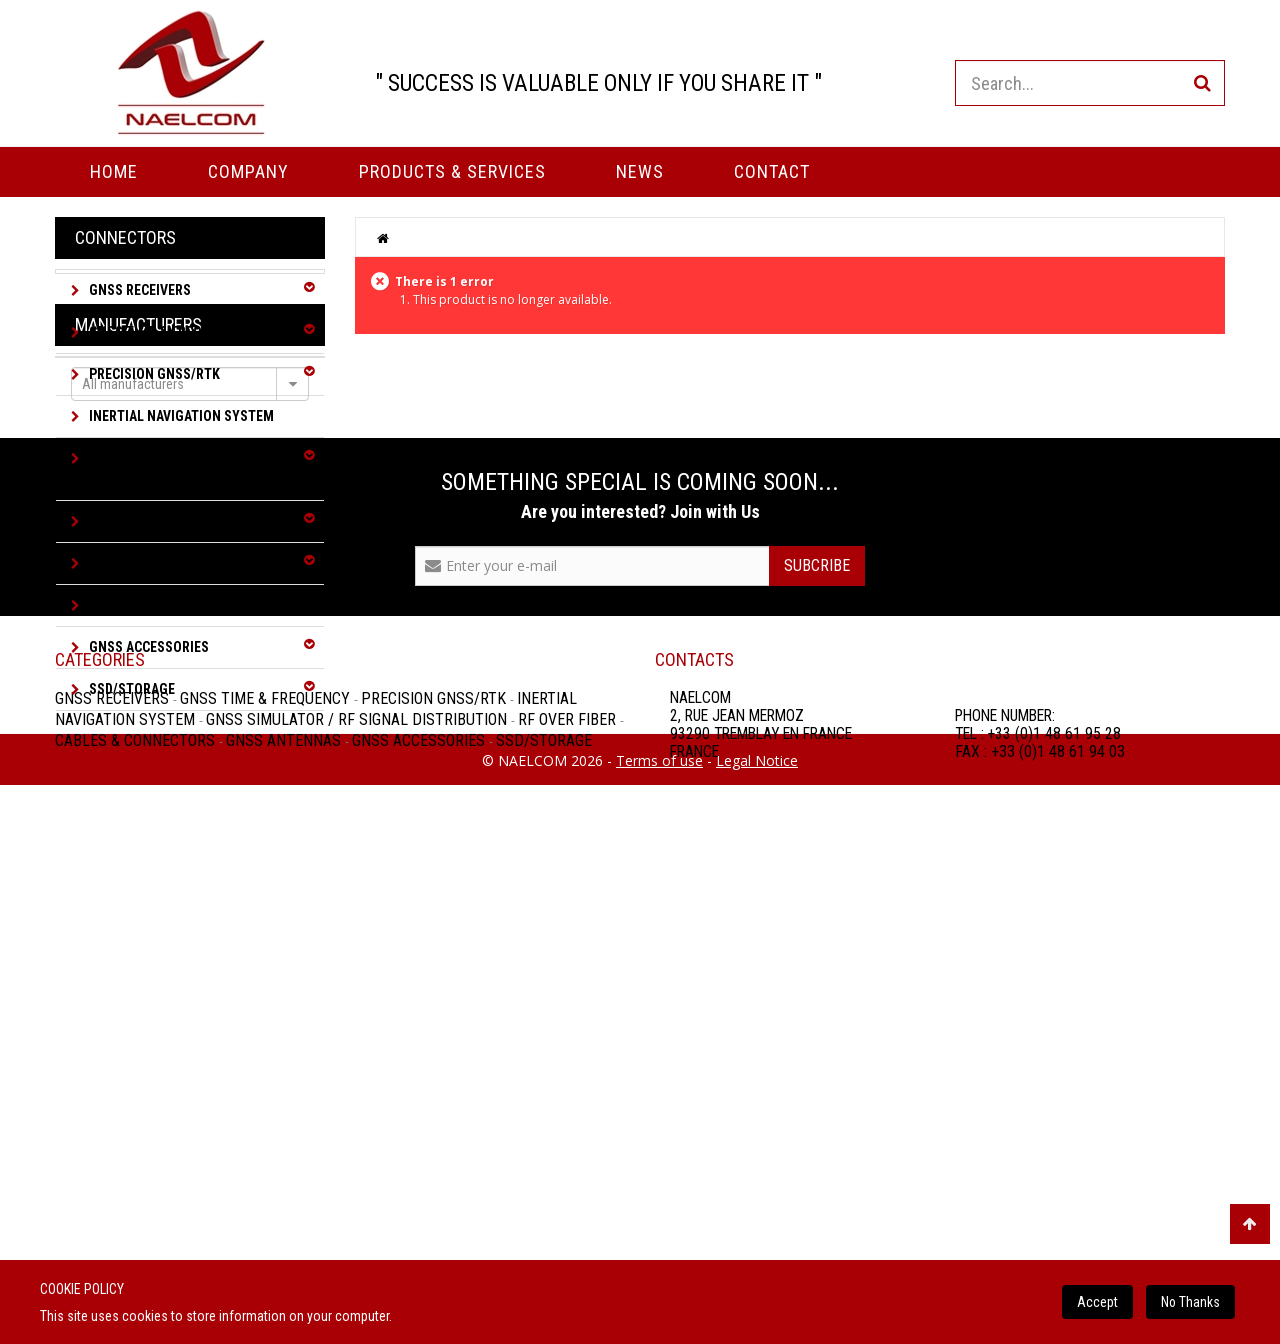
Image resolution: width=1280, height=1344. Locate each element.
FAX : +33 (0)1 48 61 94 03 (1040, 1242)
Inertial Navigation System (180, 416)
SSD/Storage (130, 689)
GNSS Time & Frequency (164, 332)
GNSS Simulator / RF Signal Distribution (171, 468)
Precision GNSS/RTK (153, 374)
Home (114, 171)
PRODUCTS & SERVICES (452, 171)
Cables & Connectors (159, 563)
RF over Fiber (131, 521)
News (640, 171)
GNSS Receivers (138, 290)
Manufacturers (138, 761)
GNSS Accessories (147, 647)
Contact (772, 171)
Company (248, 171)
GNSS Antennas (139, 605)
